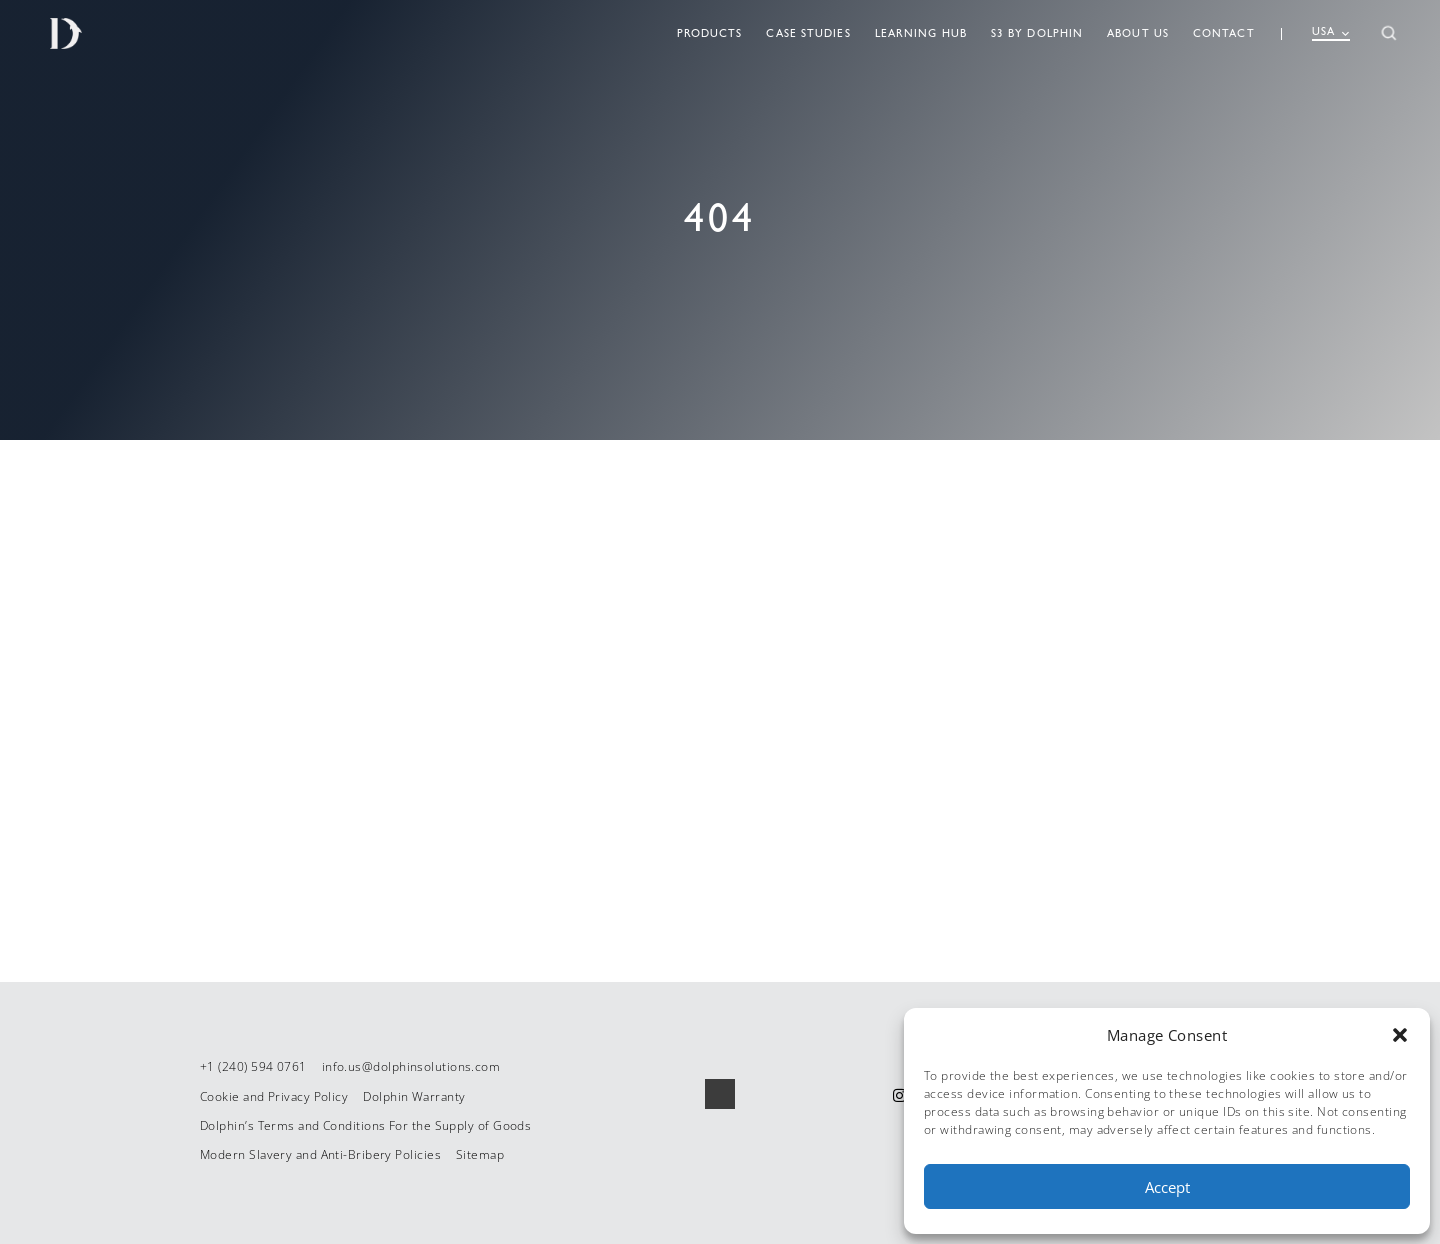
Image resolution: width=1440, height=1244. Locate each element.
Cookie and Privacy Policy (274, 1096)
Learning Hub (921, 33)
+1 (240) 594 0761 (253, 1066)
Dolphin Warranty (414, 1096)
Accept (1167, 1187)
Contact (1224, 33)
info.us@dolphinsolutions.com (411, 1066)
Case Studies (808, 33)
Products (710, 33)
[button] (1400, 1035)
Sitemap (480, 1154)
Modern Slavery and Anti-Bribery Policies (320, 1154)
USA (1331, 32)
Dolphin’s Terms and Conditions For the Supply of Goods (365, 1125)
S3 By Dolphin (1037, 33)
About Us (1138, 33)
